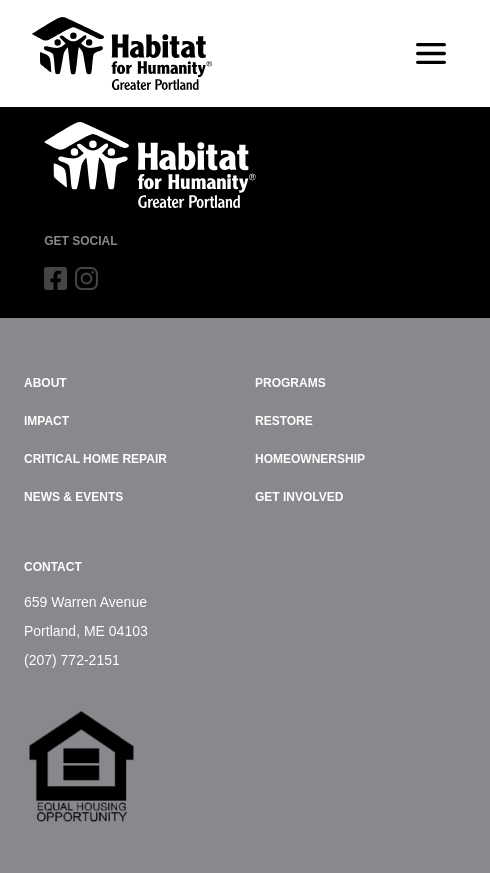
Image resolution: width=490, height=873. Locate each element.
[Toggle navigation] (431, 54)
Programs (290, 383)
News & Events (73, 497)
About (45, 383)
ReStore (284, 421)
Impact (46, 421)
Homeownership (310, 459)
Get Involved (299, 497)
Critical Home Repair (95, 459)
